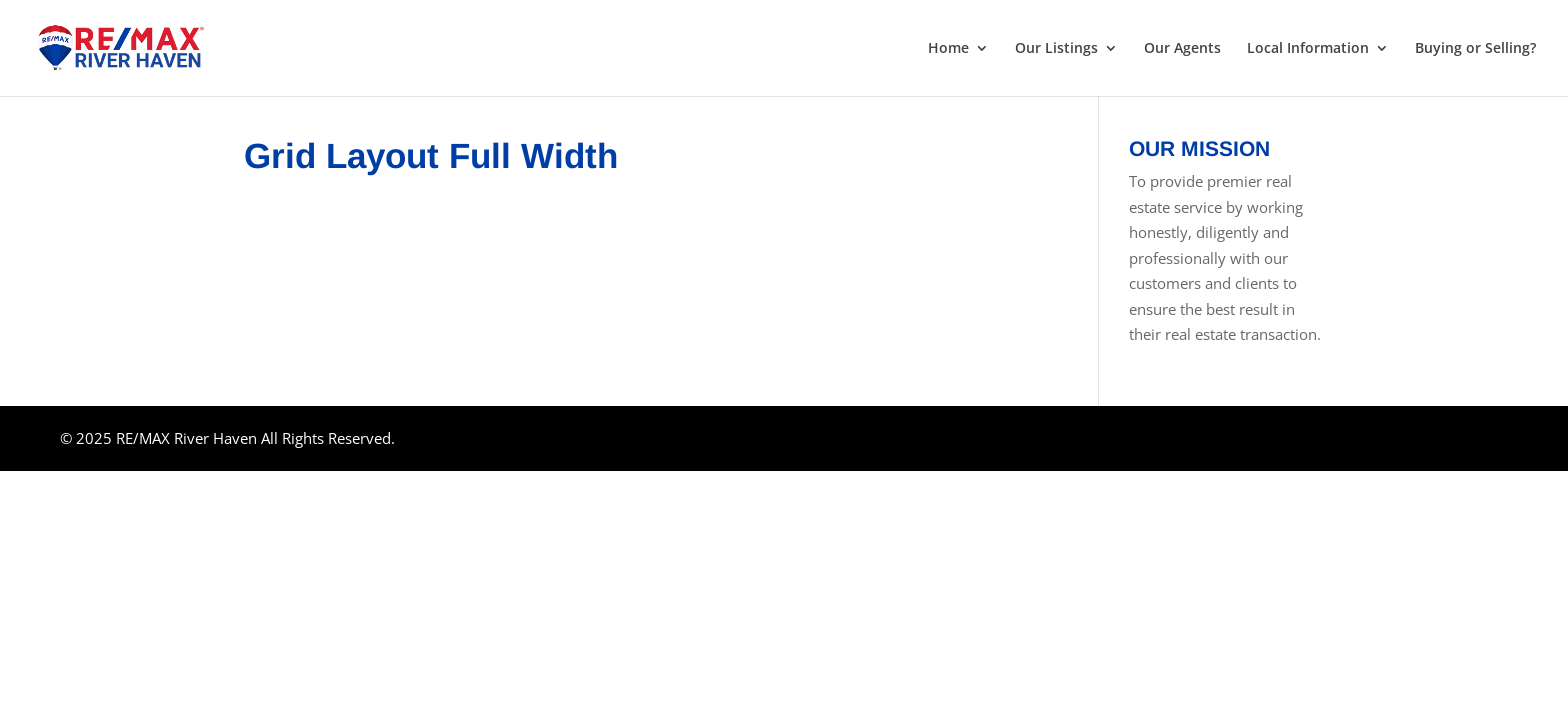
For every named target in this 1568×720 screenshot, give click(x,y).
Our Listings (1056, 49)
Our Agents (1182, 49)
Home (948, 49)
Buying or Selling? (1475, 49)
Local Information (1308, 49)
